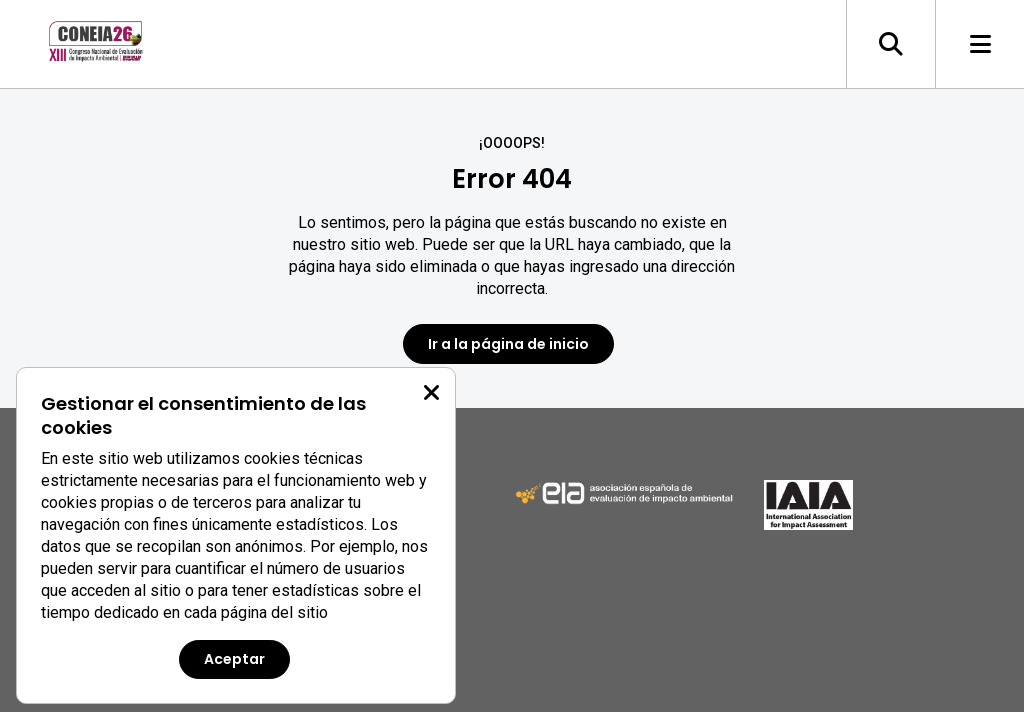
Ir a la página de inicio (508, 344)
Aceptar (234, 659)
